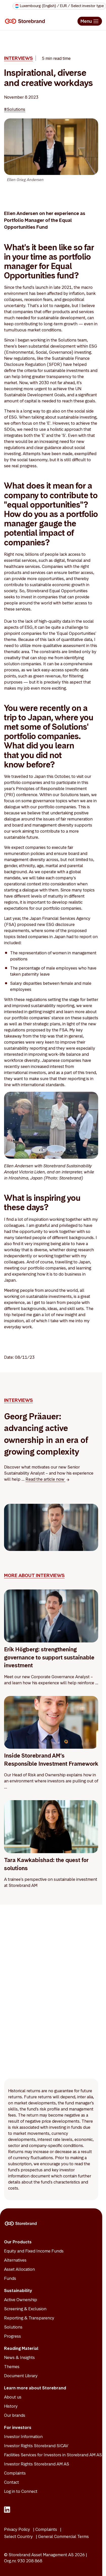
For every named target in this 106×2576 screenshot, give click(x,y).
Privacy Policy (17, 2529)
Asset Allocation (19, 2269)
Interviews (18, 58)
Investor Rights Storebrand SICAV (36, 2445)
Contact (11, 2482)
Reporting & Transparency (29, 2318)
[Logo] (26, 21)
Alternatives (15, 2260)
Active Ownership (20, 2299)
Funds (10, 2278)
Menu (86, 21)
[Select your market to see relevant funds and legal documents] (59, 6)
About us (12, 2397)
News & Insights (19, 2357)
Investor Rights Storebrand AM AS (36, 2464)
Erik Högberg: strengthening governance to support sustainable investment (49, 1657)
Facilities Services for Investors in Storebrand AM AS (53, 2455)
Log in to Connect (20, 2491)
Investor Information (23, 2436)
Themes (11, 2366)
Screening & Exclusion (25, 2309)
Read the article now (47, 1479)
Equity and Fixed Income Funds (34, 2251)
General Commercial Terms (63, 2536)
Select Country (18, 2536)
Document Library (21, 2375)
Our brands (14, 2415)
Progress (12, 2336)
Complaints (15, 2473)
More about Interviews (34, 1575)
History (11, 2406)
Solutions (13, 2327)
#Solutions (14, 109)
